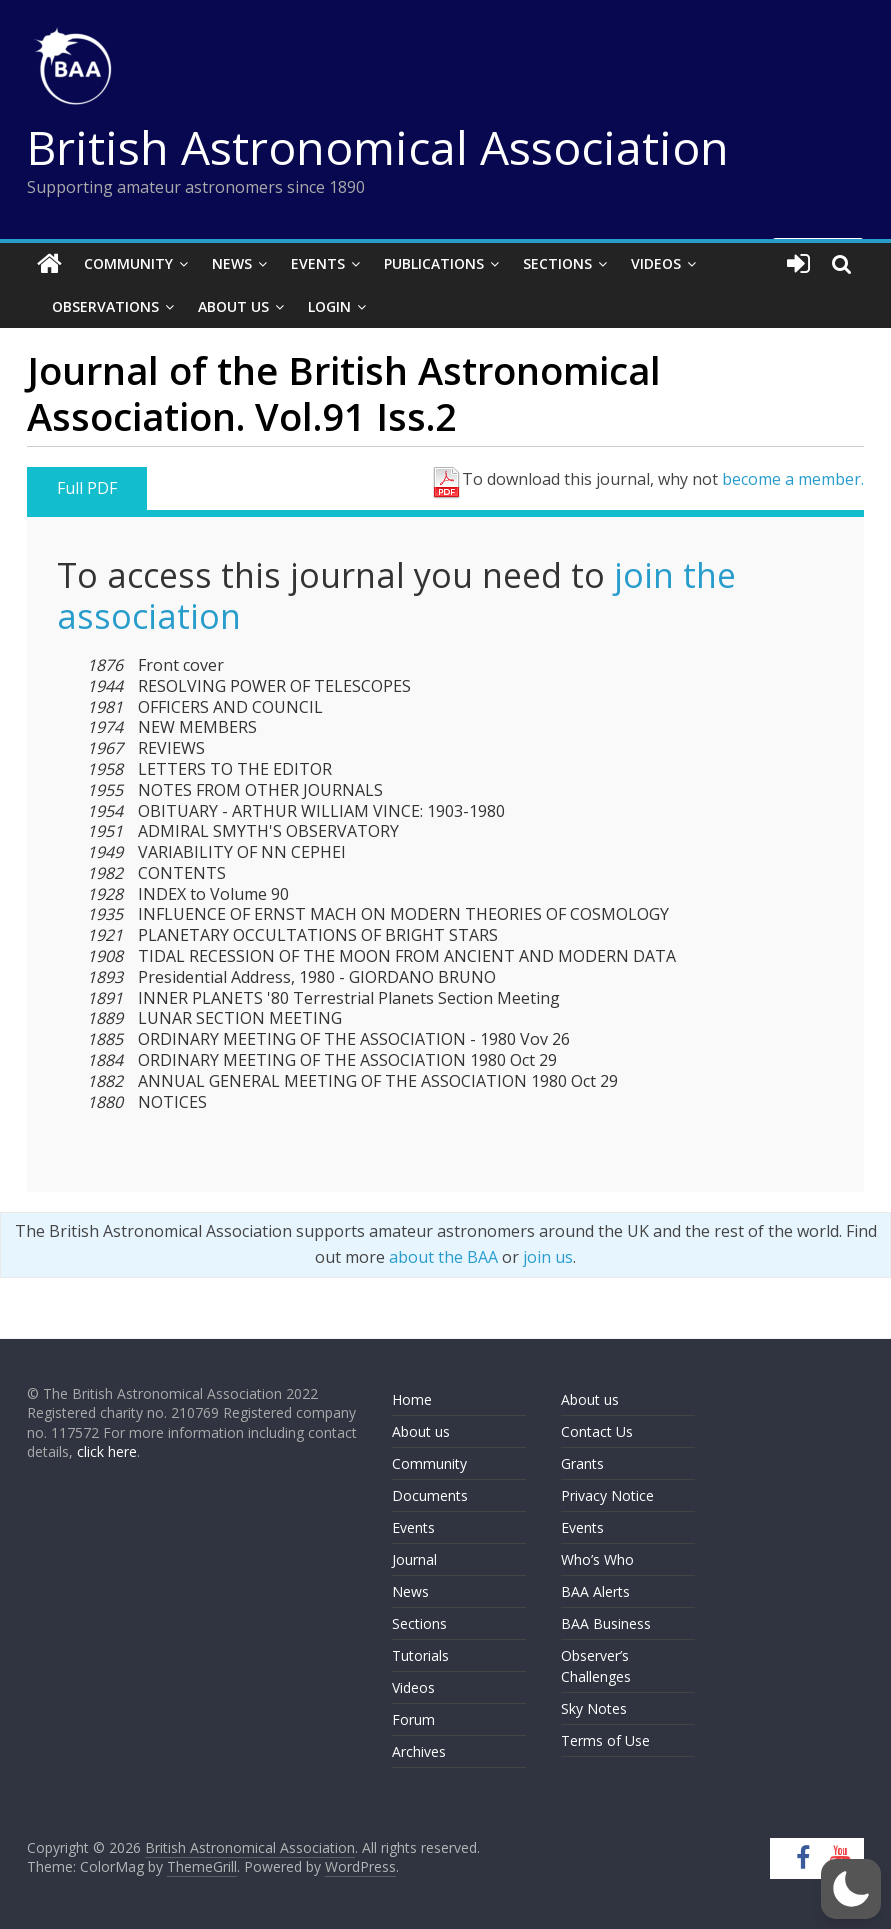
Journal (414, 1559)
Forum (413, 1719)
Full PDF (87, 488)
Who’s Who (597, 1559)
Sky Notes (594, 1708)
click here (107, 1451)
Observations (105, 306)
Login (329, 306)
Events (318, 263)
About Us (233, 306)
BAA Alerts (595, 1591)
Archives (419, 1751)
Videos (656, 263)
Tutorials (420, 1655)
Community (128, 263)
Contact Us (597, 1431)
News (232, 263)
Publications (434, 263)
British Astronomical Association (378, 147)
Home (412, 1399)
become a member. (793, 479)
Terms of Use (605, 1740)
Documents (430, 1495)
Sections (557, 263)
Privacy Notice (607, 1495)
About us (421, 1431)
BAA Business (606, 1623)
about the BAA (443, 1257)
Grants (582, 1463)
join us (548, 1257)
